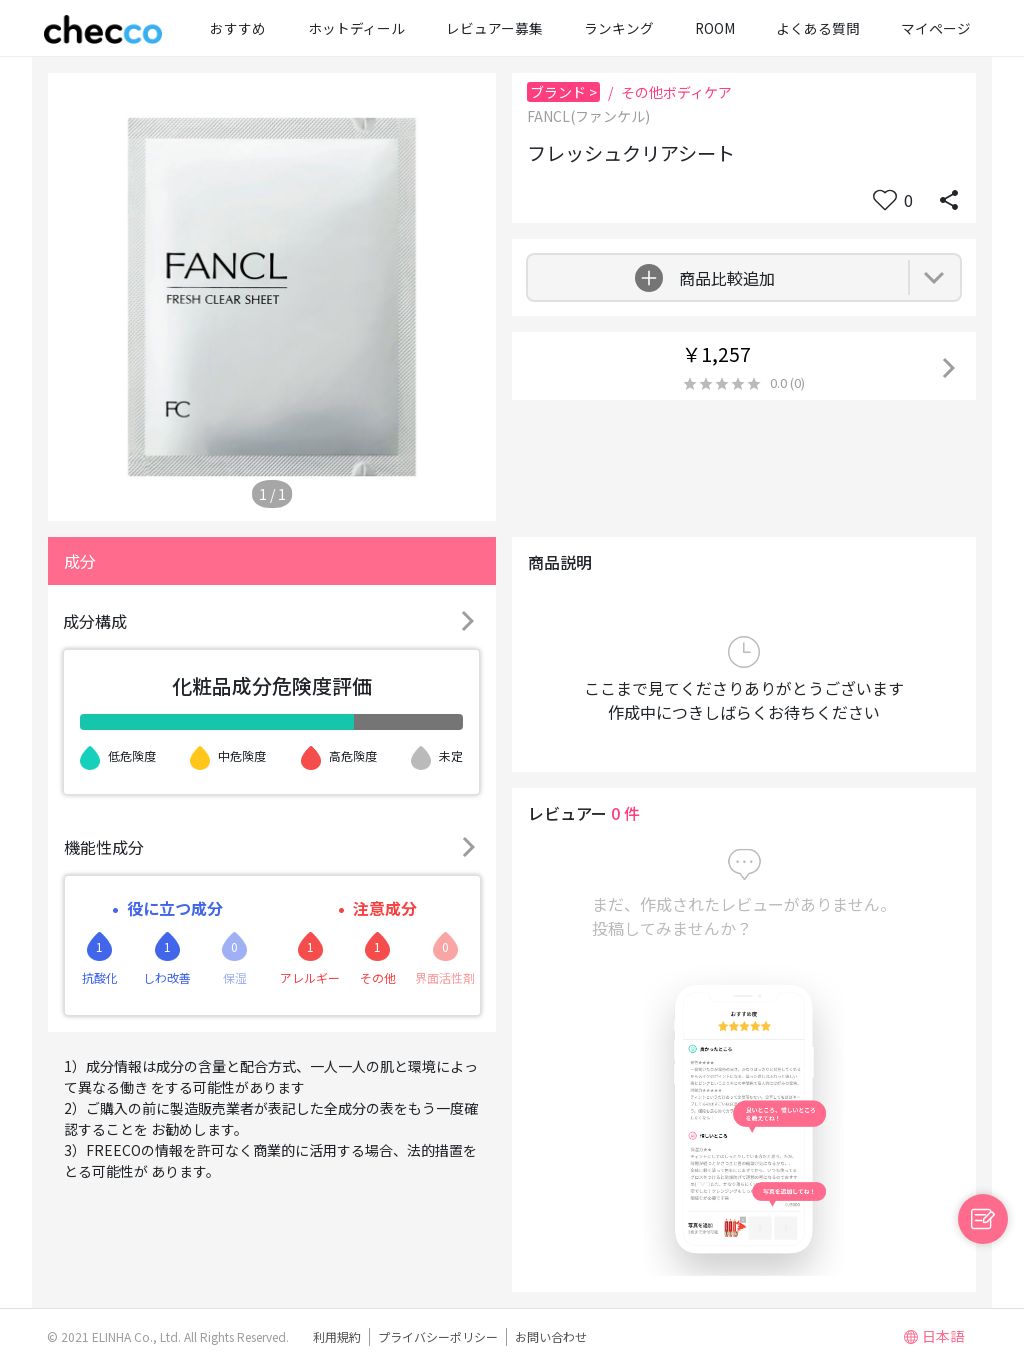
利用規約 (337, 1336)
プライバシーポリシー (438, 1336)
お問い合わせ (551, 1336)
